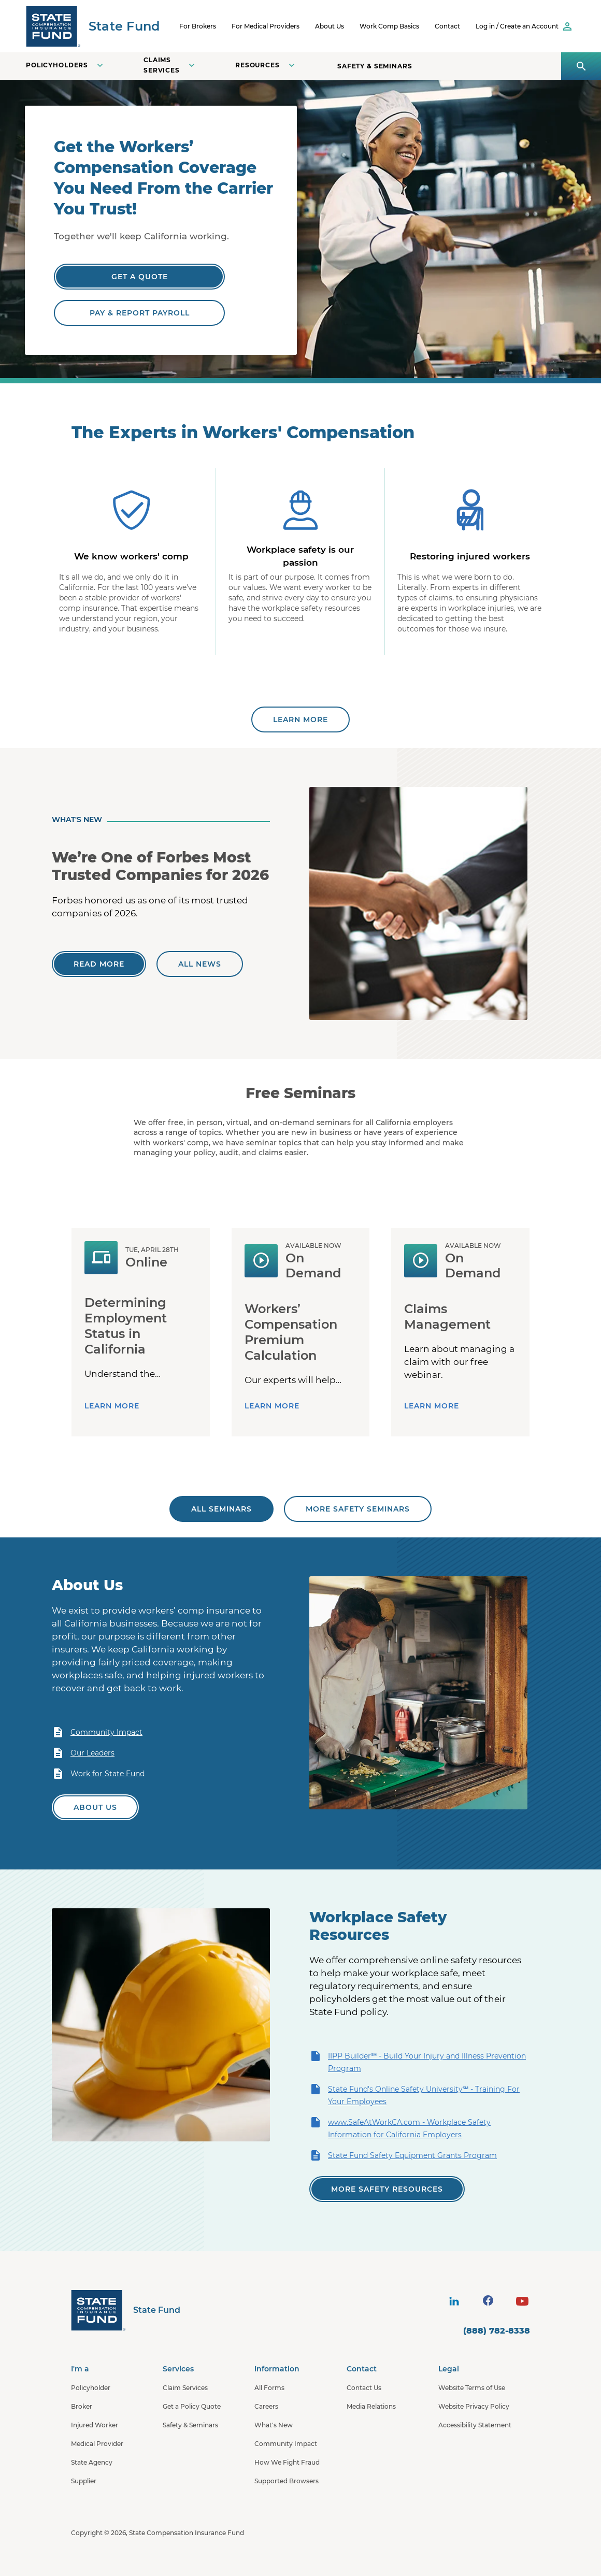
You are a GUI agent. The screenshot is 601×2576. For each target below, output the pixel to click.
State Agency (91, 2462)
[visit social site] (454, 2301)
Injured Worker (94, 2425)
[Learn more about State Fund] (300, 719)
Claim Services (185, 2388)
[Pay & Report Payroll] (139, 313)
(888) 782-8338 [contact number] (496, 2331)
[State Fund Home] (125, 2310)
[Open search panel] (581, 66)
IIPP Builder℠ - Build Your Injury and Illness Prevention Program (417, 2061)
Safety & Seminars (374, 66)
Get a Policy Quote (192, 2406)
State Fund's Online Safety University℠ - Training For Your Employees (414, 2094)
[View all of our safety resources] (387, 2189)
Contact (447, 26)
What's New (273, 2425)
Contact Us (364, 2388)
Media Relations (371, 2406)
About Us (329, 26)
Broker (81, 2406)
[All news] (199, 964)
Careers (266, 2406)
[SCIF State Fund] (93, 26)
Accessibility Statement (474, 2425)
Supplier (83, 2481)
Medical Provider (97, 2444)
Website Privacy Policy (473, 2406)
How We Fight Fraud (287, 2462)
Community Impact (97, 1732)
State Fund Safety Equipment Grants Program (403, 2155)
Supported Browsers (286, 2481)
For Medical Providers (265, 26)
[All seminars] (221, 1509)
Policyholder (90, 2388)
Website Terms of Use (471, 2388)
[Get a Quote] (139, 277)
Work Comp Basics (389, 26)
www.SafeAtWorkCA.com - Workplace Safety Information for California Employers (400, 2127)
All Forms (269, 2388)
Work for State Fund (98, 1773)
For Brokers (197, 26)
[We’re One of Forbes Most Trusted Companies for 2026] (99, 964)
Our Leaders (83, 1753)
